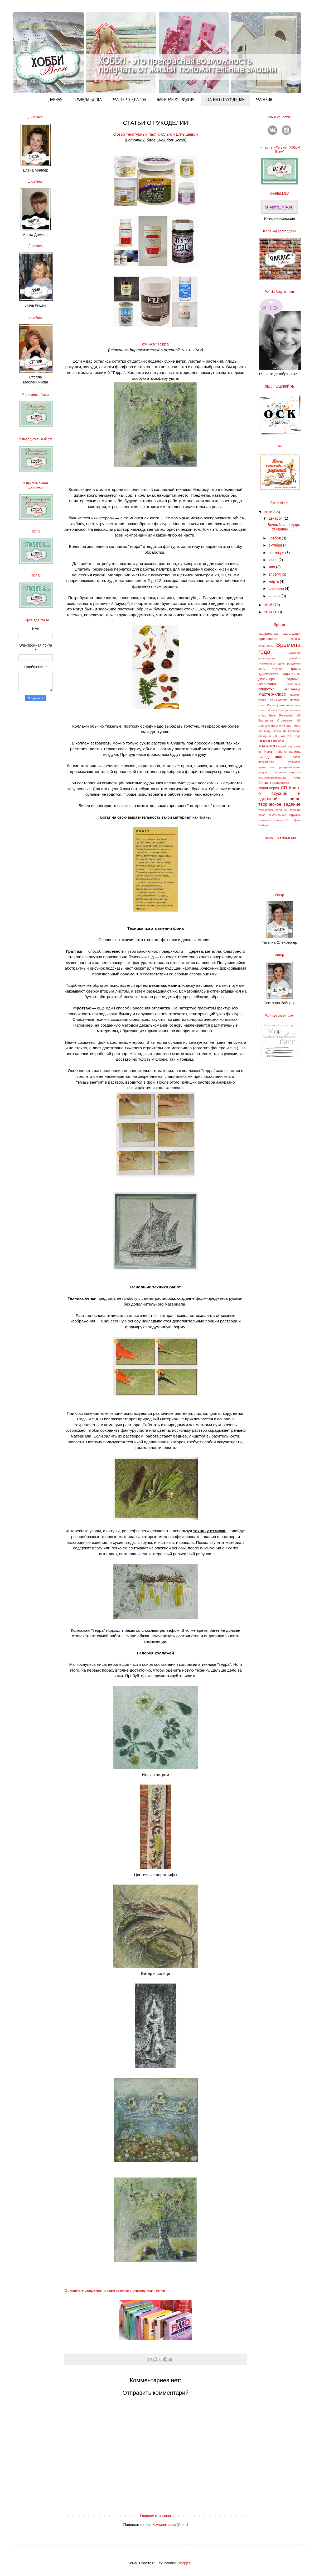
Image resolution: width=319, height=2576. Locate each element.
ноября (275, 538)
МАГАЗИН (264, 100)
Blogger (183, 2563)
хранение (264, 820)
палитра (295, 751)
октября (275, 545)
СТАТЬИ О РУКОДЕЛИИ (225, 100)
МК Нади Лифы (290, 725)
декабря (275, 518)
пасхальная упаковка (279, 761)
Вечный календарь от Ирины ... (284, 527)
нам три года (290, 736)
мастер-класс (272, 694)
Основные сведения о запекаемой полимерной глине (114, 2290)
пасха (297, 756)
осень (297, 746)
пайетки (281, 751)
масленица (292, 689)
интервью (294, 684)
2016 (268, 512)
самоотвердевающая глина (279, 777)
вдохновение (268, 639)
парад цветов (272, 757)
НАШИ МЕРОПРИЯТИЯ (175, 100)
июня (273, 560)
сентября (276, 553)
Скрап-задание (273, 782)
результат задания (272, 772)
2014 (268, 612)
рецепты (295, 772)
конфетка (266, 689)
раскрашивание (290, 767)
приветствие (266, 767)
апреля (275, 574)
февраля (276, 588)
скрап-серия (268, 788)
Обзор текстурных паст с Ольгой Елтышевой (155, 134)
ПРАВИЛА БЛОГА (88, 100)
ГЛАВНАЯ (54, 100)
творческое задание (279, 804)
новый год (285, 746)
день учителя (270, 668)
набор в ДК (267, 736)
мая (272, 567)
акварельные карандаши (279, 633)
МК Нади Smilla (269, 731)
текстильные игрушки (285, 815)
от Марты (265, 751)
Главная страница (155, 2516)
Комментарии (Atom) (170, 2524)
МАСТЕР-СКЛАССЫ (129, 100)
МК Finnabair (292, 731)
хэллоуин (278, 820)
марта (274, 581)
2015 (268, 605)
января (274, 596)
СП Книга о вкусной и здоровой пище (279, 793)
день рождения (289, 663)
